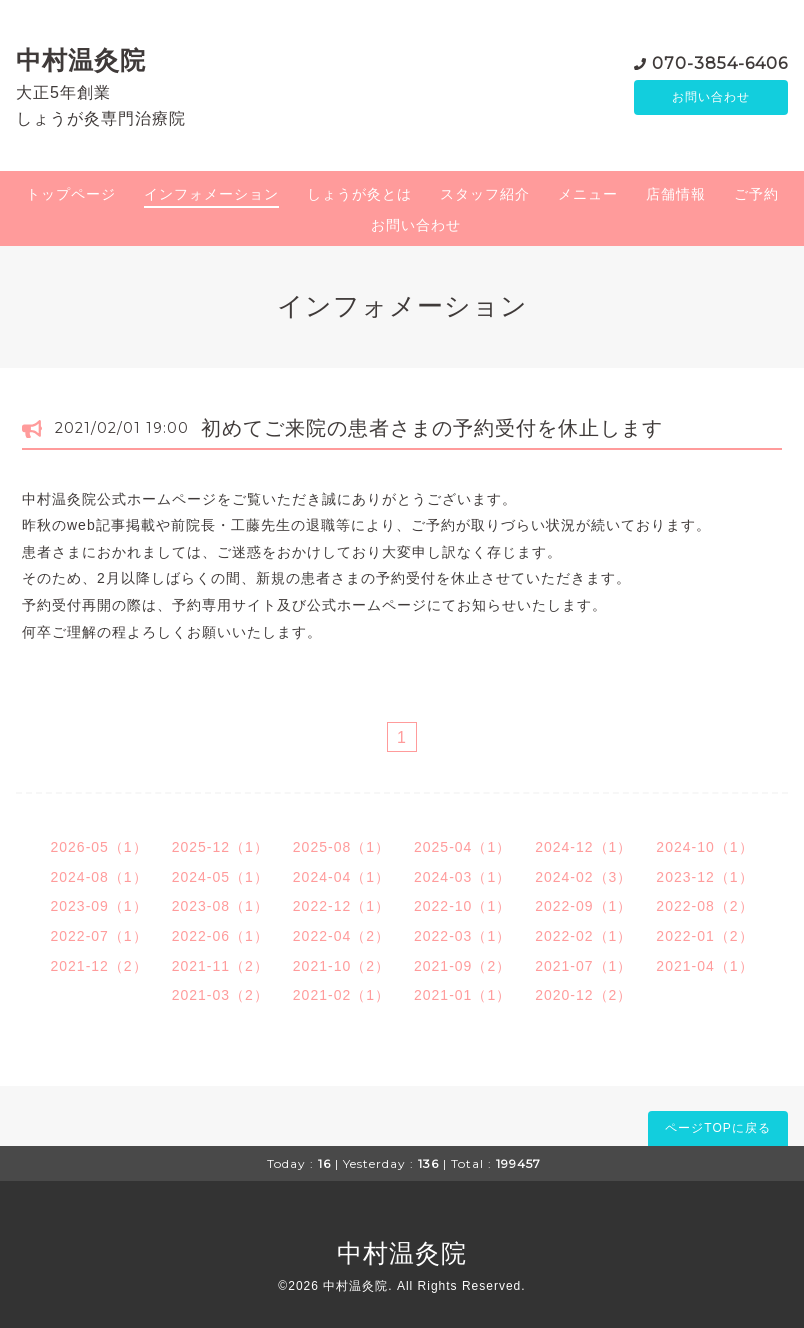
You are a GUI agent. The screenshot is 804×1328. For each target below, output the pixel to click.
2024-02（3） (583, 877)
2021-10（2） (341, 966)
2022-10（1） (462, 906)
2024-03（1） (462, 877)
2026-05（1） (98, 847)
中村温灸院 (81, 60)
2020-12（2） (583, 995)
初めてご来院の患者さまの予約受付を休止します (432, 428)
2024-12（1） (583, 847)
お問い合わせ (711, 97)
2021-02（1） (341, 995)
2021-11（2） (220, 966)
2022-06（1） (220, 936)
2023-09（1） (98, 906)
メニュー (588, 194)
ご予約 (756, 194)
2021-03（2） (220, 995)
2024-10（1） (704, 847)
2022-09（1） (583, 906)
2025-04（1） (462, 847)
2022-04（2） (341, 936)
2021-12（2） (98, 966)
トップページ (71, 194)
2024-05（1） (220, 877)
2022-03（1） (462, 936)
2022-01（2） (704, 936)
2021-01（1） (462, 995)
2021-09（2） (462, 966)
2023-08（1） (220, 906)
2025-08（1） (341, 847)
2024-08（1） (98, 877)
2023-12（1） (704, 877)
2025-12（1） (220, 847)
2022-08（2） (704, 906)
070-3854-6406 (720, 61)
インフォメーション (211, 194)
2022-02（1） (583, 936)
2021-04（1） (704, 966)
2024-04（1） (341, 877)
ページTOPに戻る (717, 1128)
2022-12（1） (341, 906)
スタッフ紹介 (485, 194)
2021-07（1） (583, 966)
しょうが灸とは (359, 194)
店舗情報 (676, 194)
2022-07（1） (98, 936)
